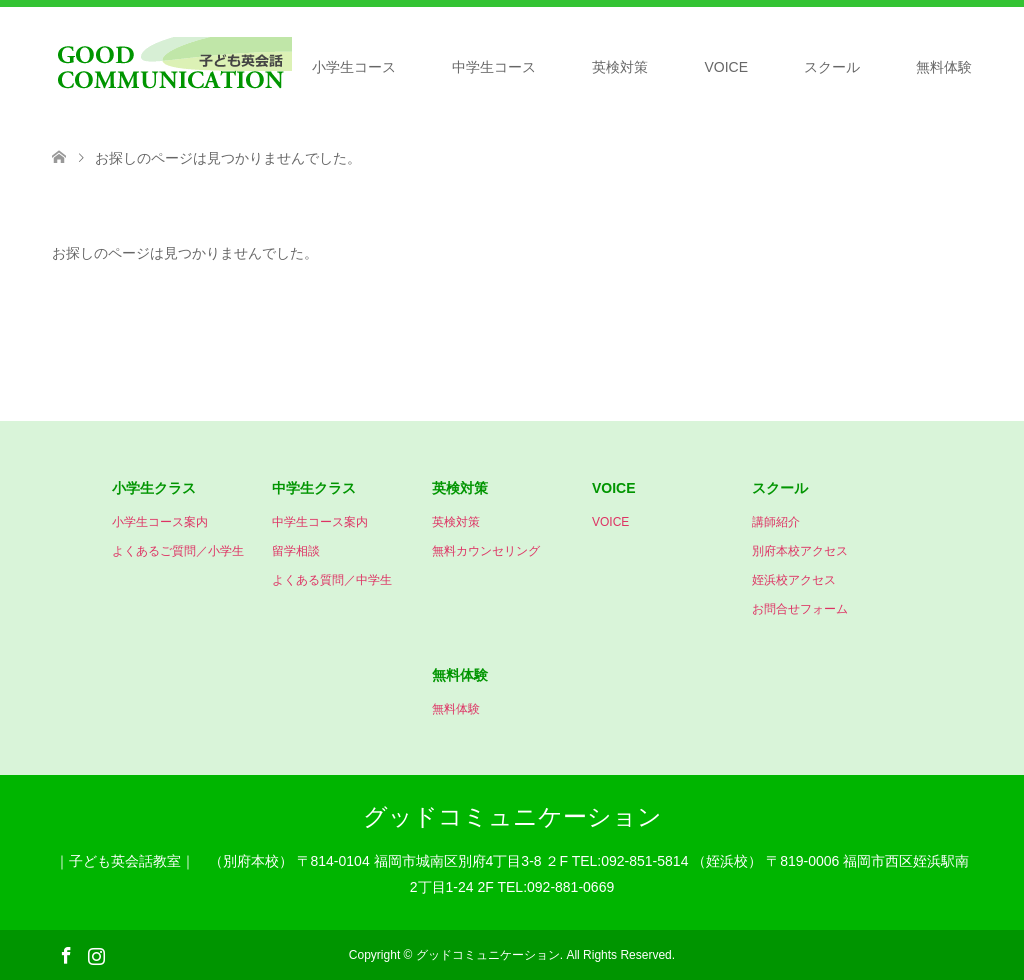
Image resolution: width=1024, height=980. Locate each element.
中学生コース (494, 67)
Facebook (66, 954)
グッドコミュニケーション (512, 816)
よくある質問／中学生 (332, 580)
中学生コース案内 (320, 522)
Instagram (96, 954)
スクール (832, 67)
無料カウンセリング (486, 551)
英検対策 (620, 67)
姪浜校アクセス (794, 580)
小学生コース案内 (160, 522)
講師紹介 (776, 522)
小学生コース (354, 67)
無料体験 (944, 67)
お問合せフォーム (800, 609)
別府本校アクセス (800, 551)
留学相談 (296, 551)
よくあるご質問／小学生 (178, 551)
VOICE (726, 67)
